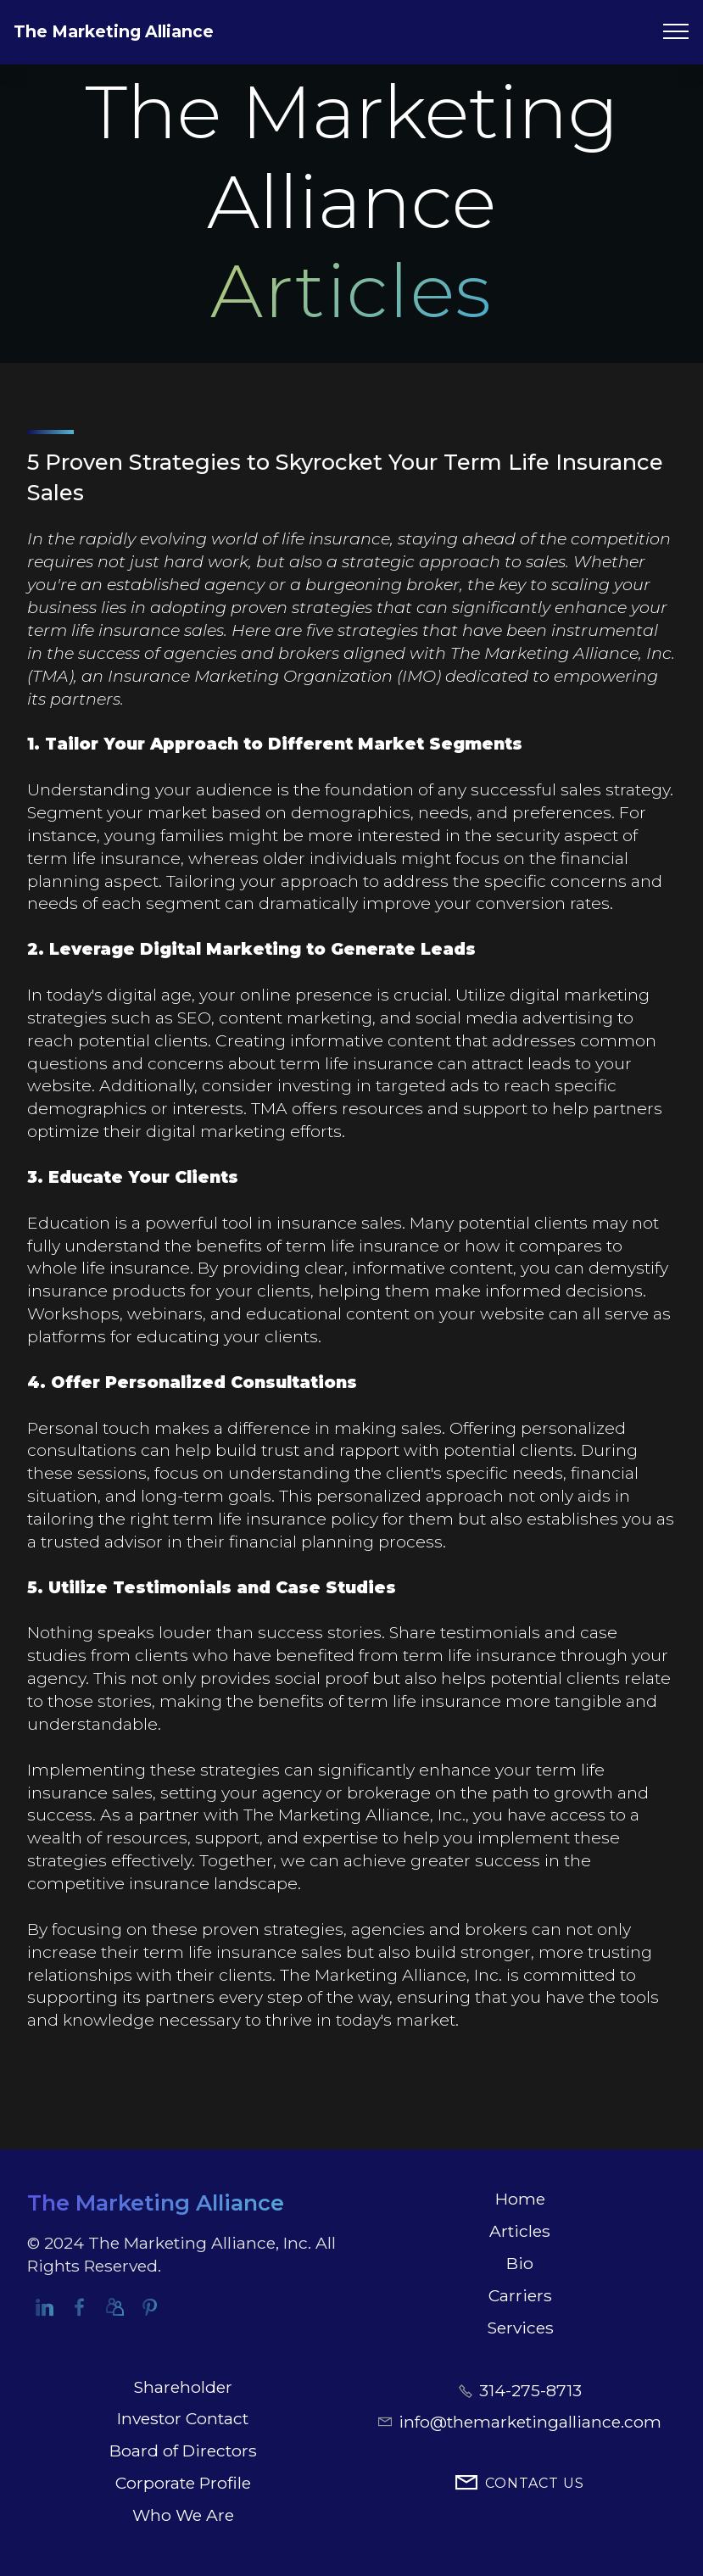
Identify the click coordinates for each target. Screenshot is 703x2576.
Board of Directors (183, 2450)
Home (520, 2198)
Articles (519, 2231)
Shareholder (182, 2387)
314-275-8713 (530, 2390)
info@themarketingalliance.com (530, 2422)
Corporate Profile (183, 2483)
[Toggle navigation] (676, 31)
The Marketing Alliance (114, 31)
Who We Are (183, 2515)
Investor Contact (182, 2418)
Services (520, 2327)
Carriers (520, 2295)
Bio (519, 2263)
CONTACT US (519, 2484)
